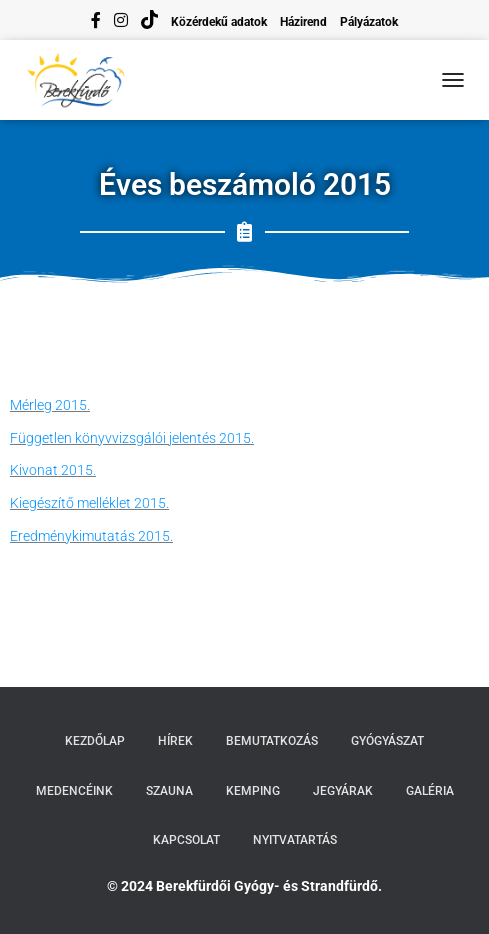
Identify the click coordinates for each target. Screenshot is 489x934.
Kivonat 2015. (53, 470)
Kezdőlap (95, 741)
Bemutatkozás (272, 741)
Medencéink (74, 791)
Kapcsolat (186, 840)
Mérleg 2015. (50, 405)
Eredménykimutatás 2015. (91, 536)
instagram (121, 23)
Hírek (175, 741)
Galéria (430, 791)
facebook (96, 23)
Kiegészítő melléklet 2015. (89, 503)
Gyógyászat (387, 741)
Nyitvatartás (295, 840)
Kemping (253, 791)
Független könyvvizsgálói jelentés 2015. (132, 438)
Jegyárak (343, 791)
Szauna (169, 791)
